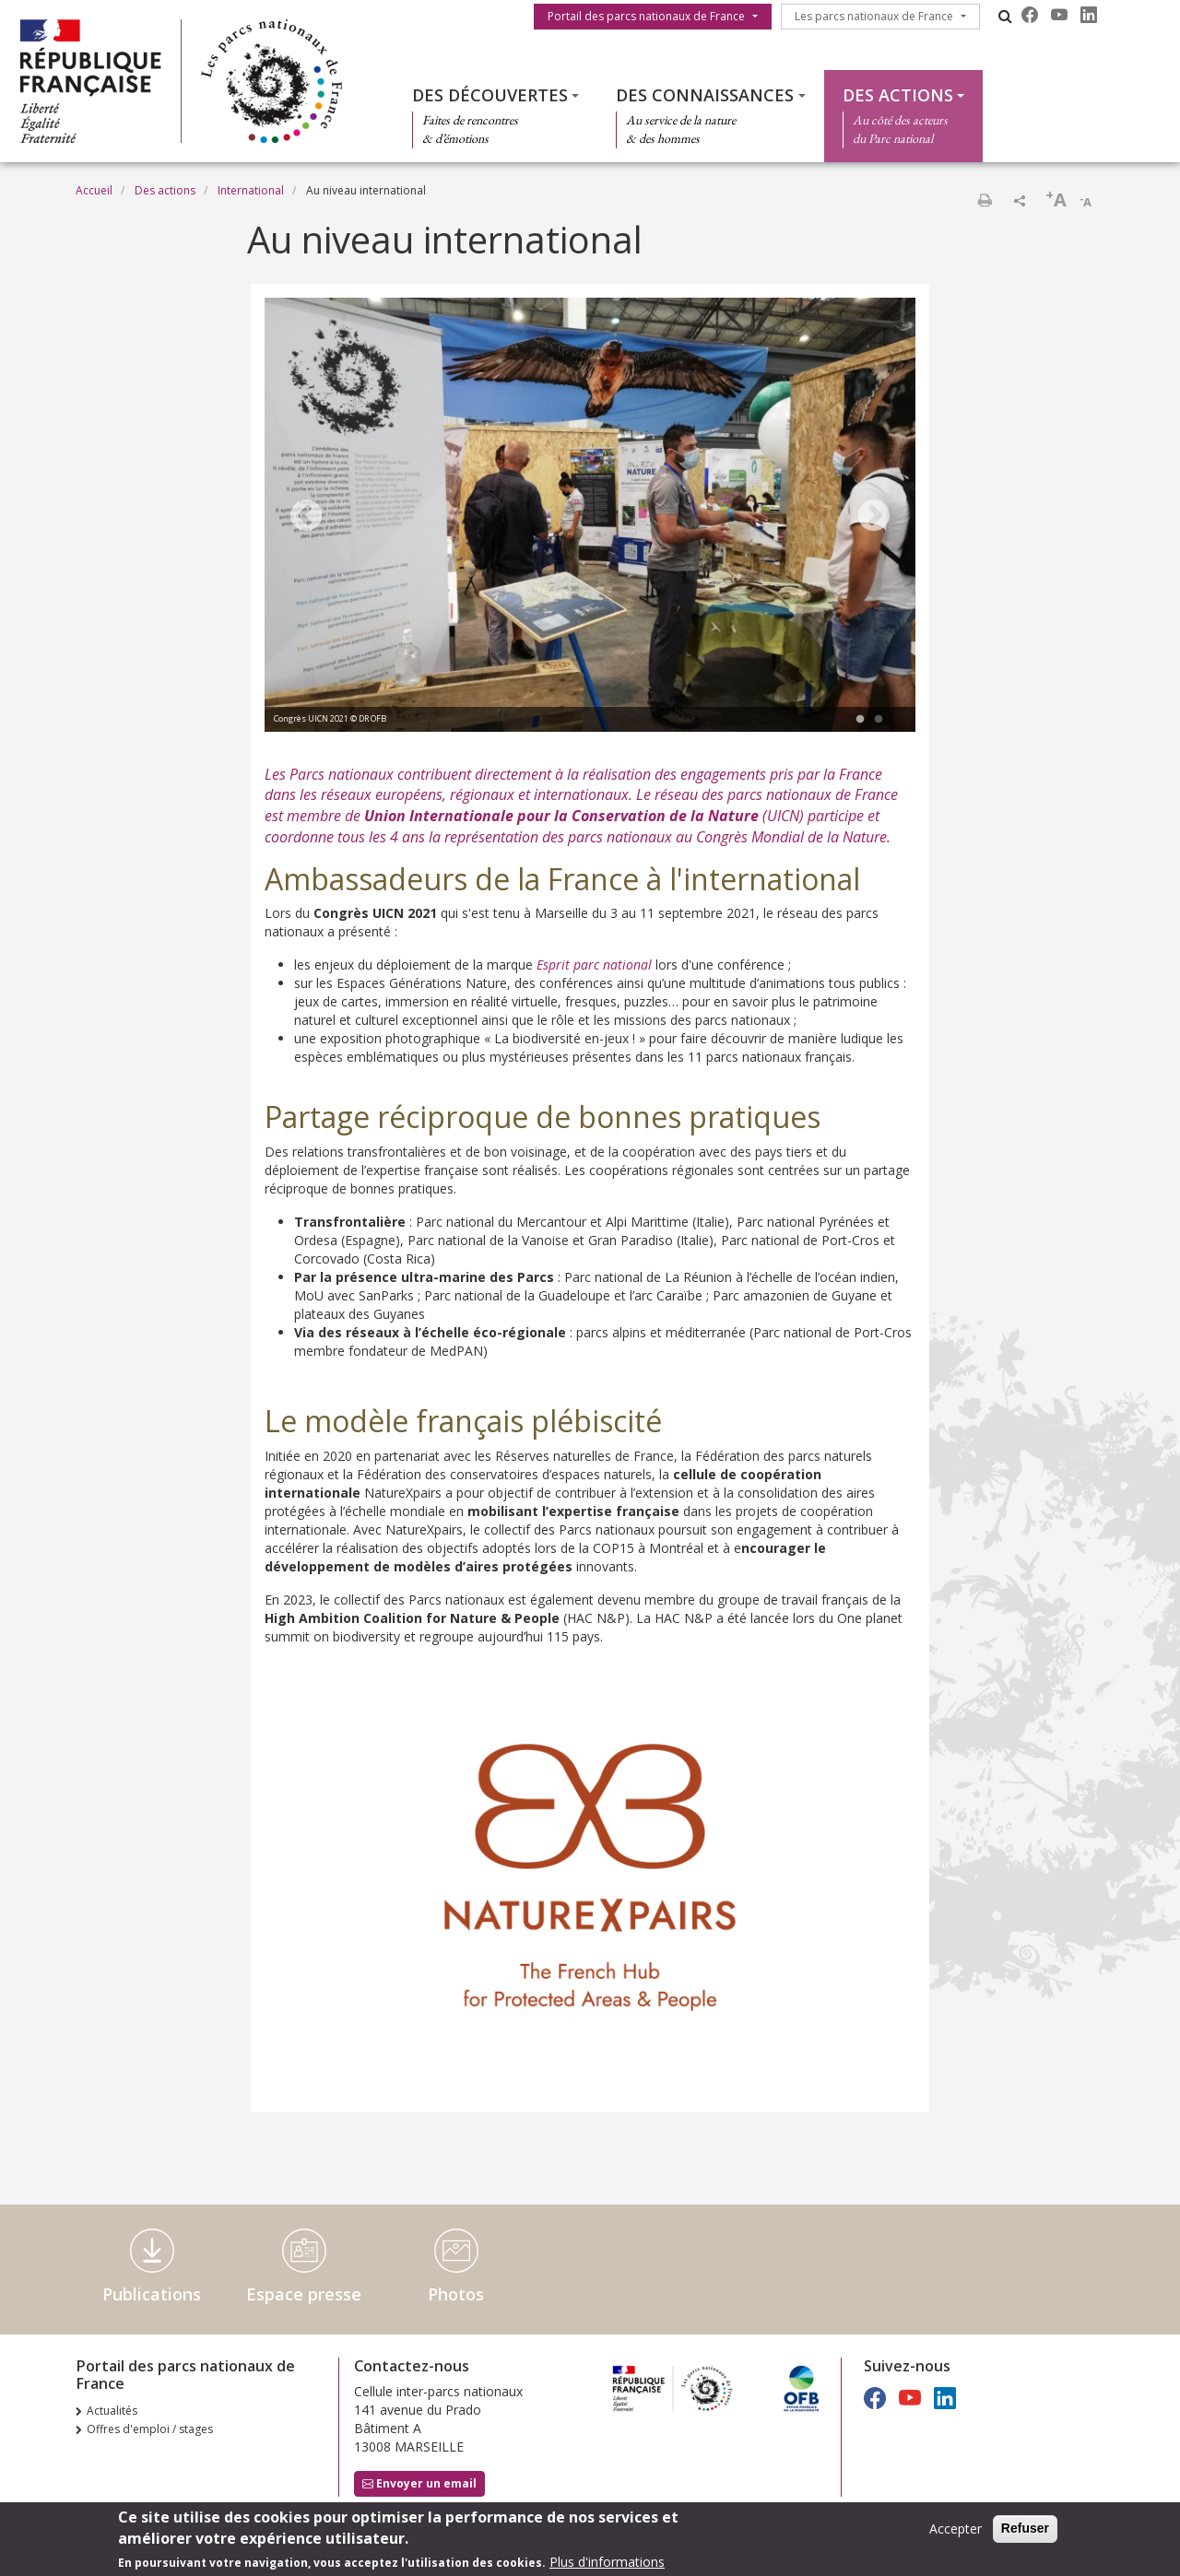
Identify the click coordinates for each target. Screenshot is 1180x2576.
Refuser (1025, 2529)
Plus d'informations (607, 2562)
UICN (783, 816)
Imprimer (984, 200)
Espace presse (303, 2294)
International (251, 190)
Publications (151, 2294)
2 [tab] (878, 720)
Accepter (955, 2529)
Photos (456, 2294)
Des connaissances (705, 95)
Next (874, 517)
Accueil (94, 190)
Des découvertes (490, 95)
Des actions (898, 95)
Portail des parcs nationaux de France (646, 16)
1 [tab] (860, 720)
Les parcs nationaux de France (874, 16)
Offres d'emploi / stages (150, 2429)
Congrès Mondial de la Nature (791, 837)
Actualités (112, 2410)
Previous (306, 517)
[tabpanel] (590, 517)
